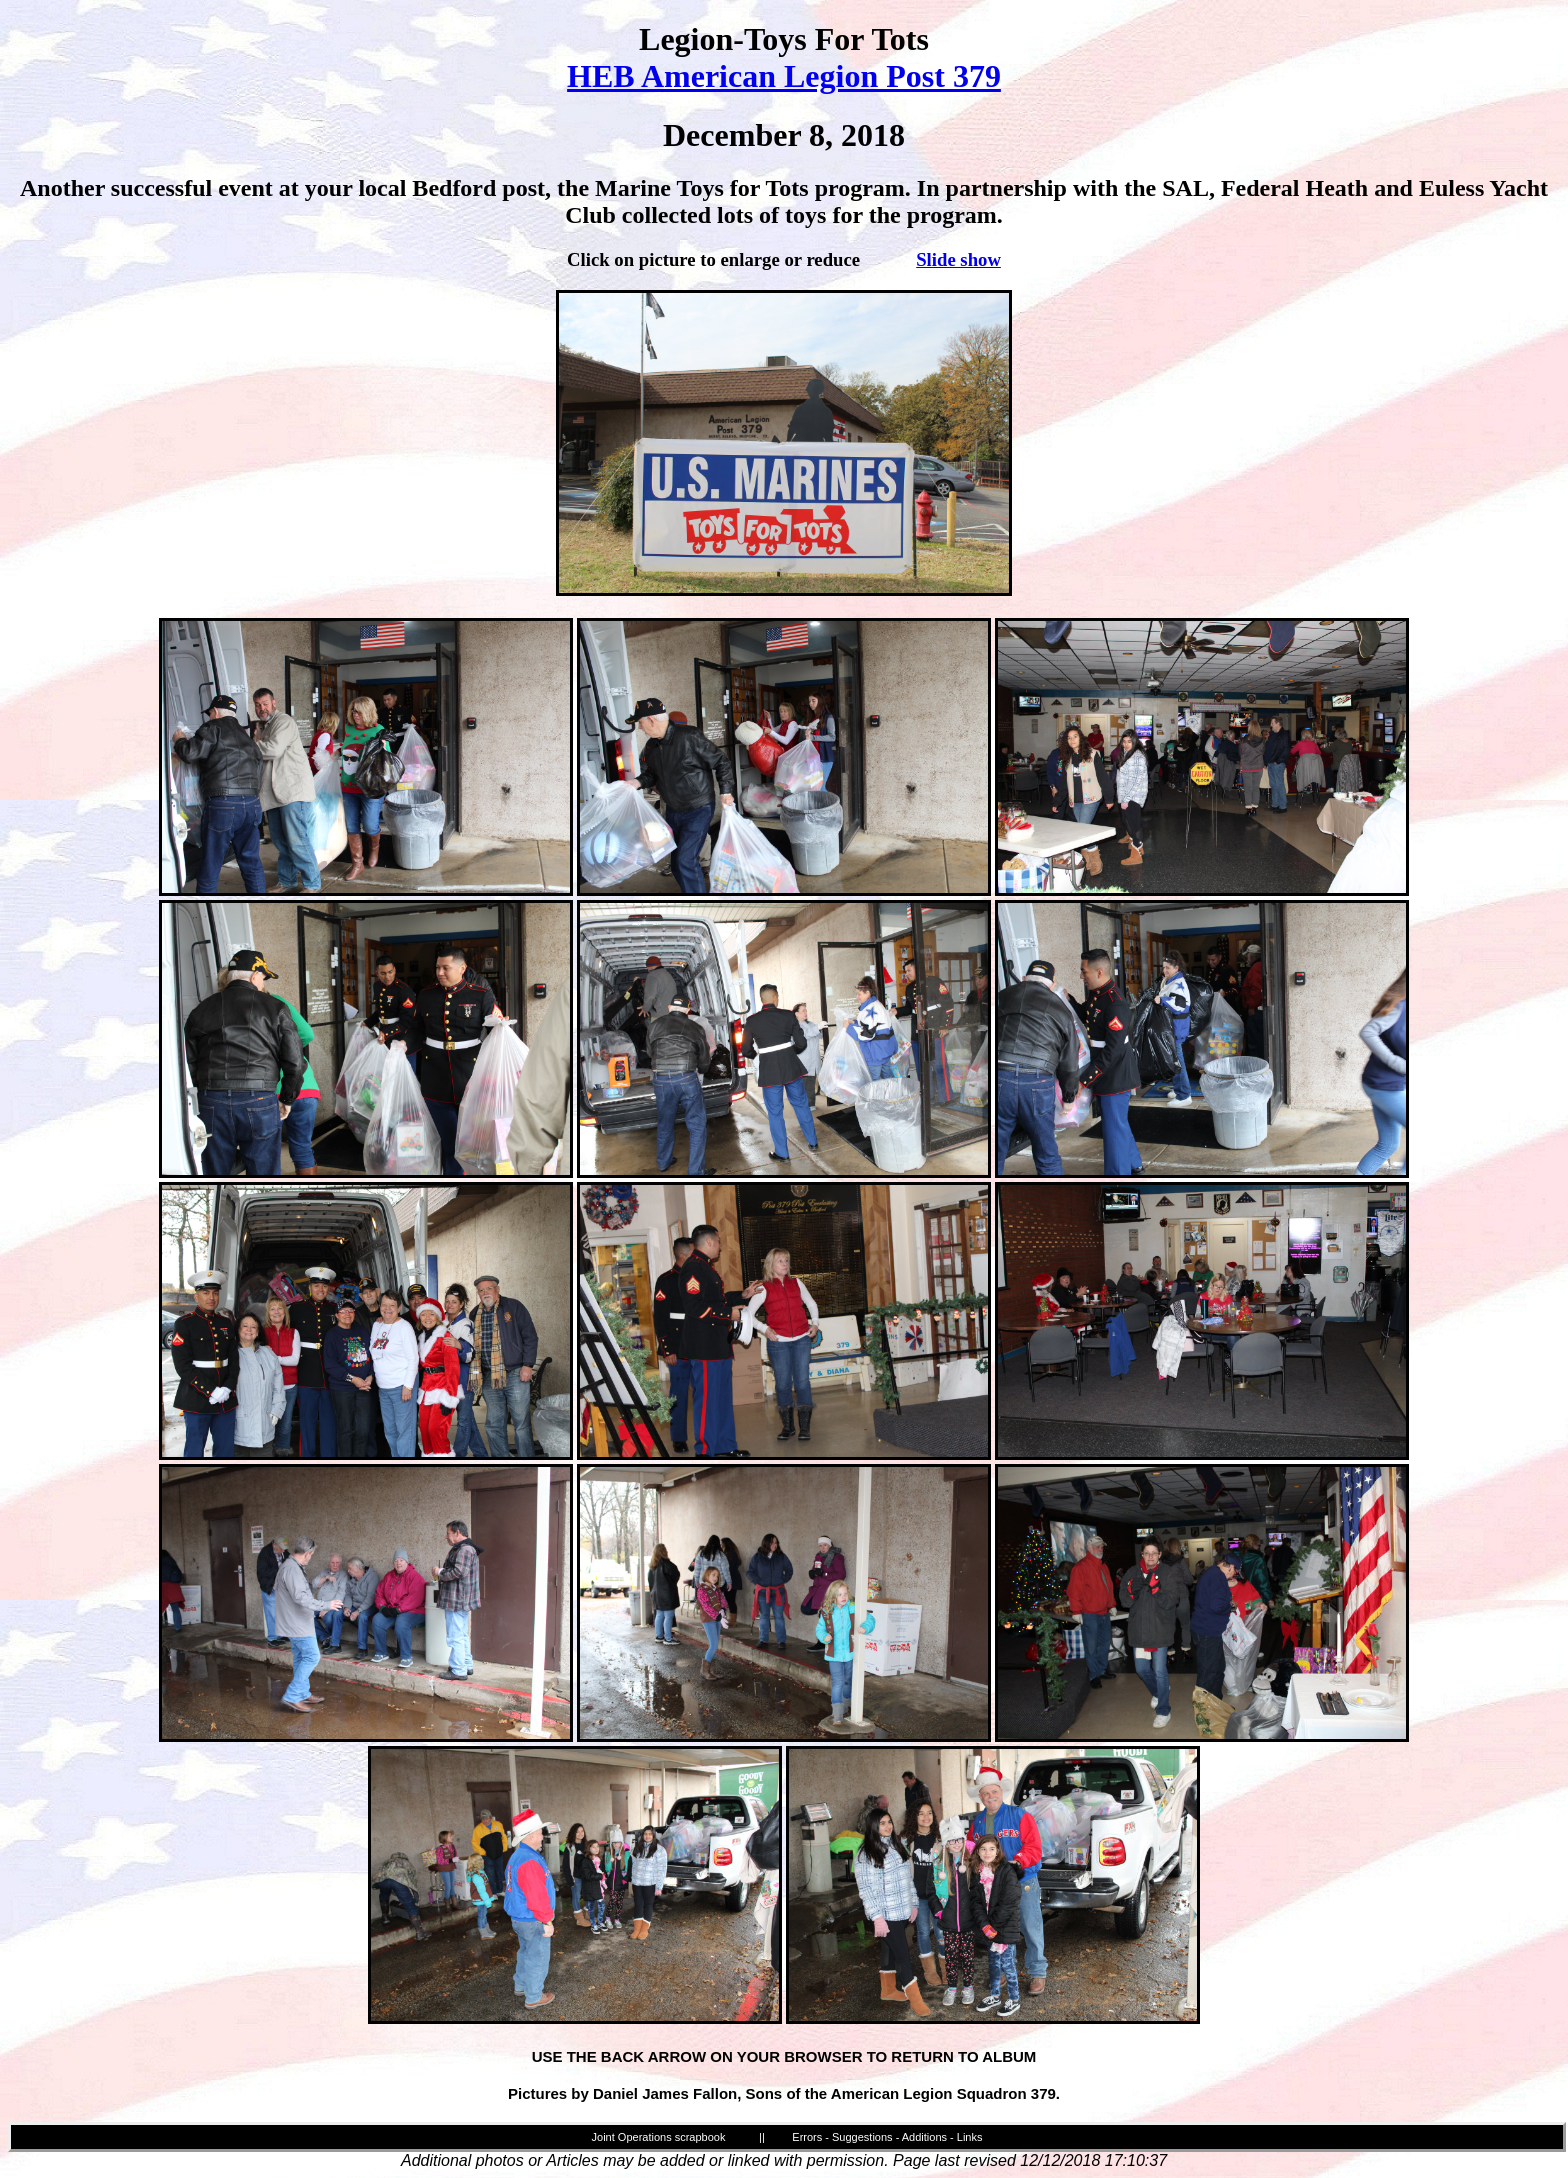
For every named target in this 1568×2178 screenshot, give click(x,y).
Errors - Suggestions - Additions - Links (887, 2137)
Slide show (958, 259)
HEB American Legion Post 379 (784, 76)
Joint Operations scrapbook (659, 2137)
